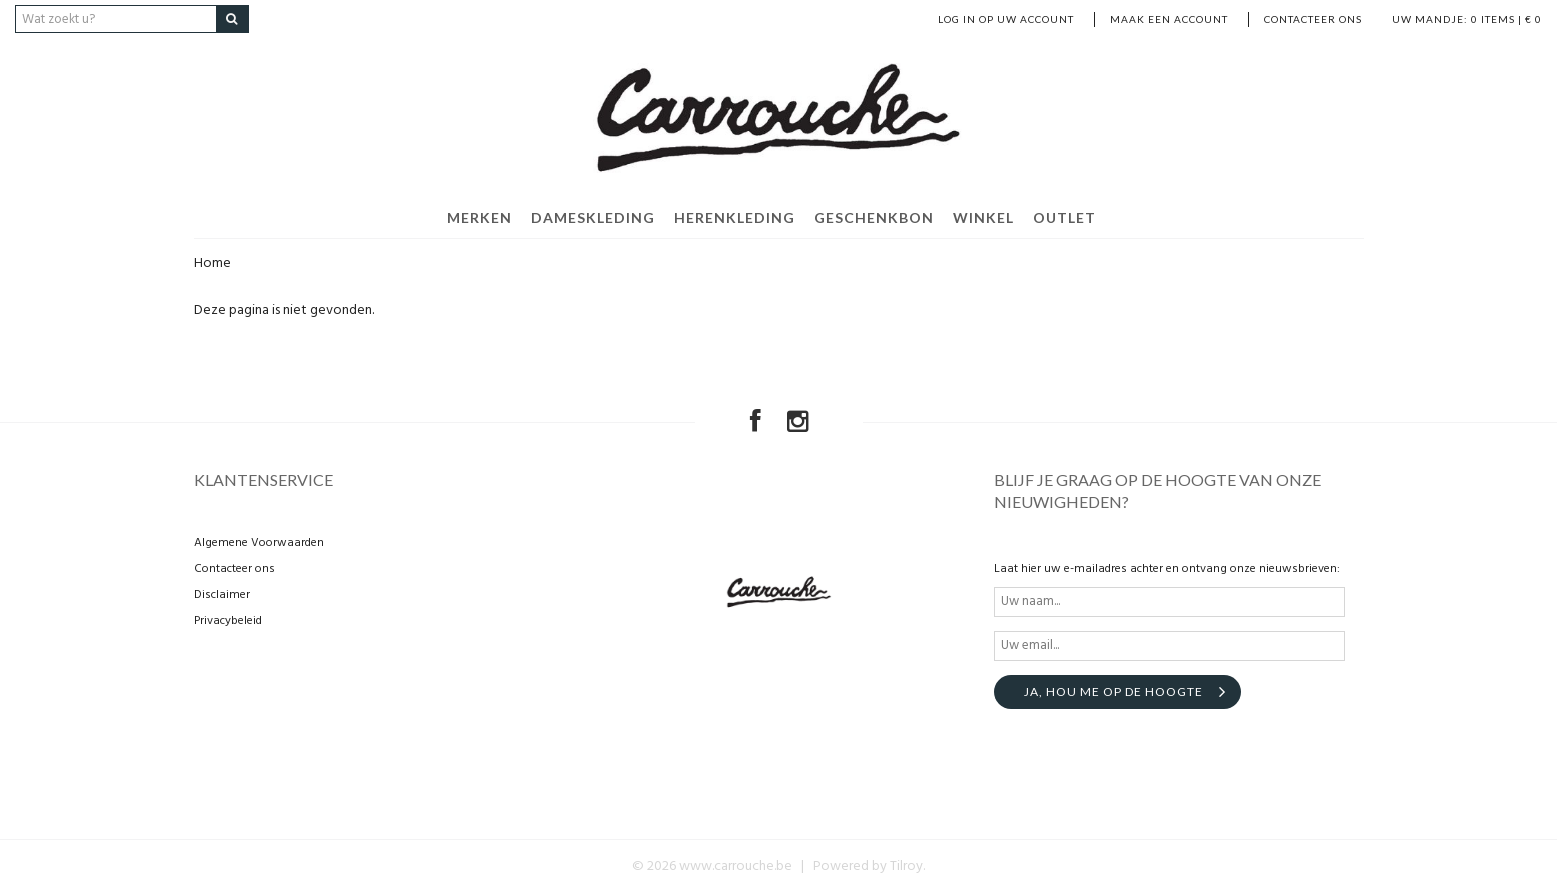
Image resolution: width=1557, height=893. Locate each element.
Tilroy (906, 866)
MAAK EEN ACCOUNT (1169, 19)
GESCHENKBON (874, 217)
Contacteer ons (1313, 19)
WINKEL (983, 217)
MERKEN (479, 217)
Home (212, 263)
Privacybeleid (228, 621)
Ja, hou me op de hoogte (1113, 691)
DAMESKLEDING (593, 217)
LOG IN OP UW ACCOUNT (1006, 19)
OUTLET (1064, 217)
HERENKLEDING (734, 217)
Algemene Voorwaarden (259, 543)
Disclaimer (222, 595)
